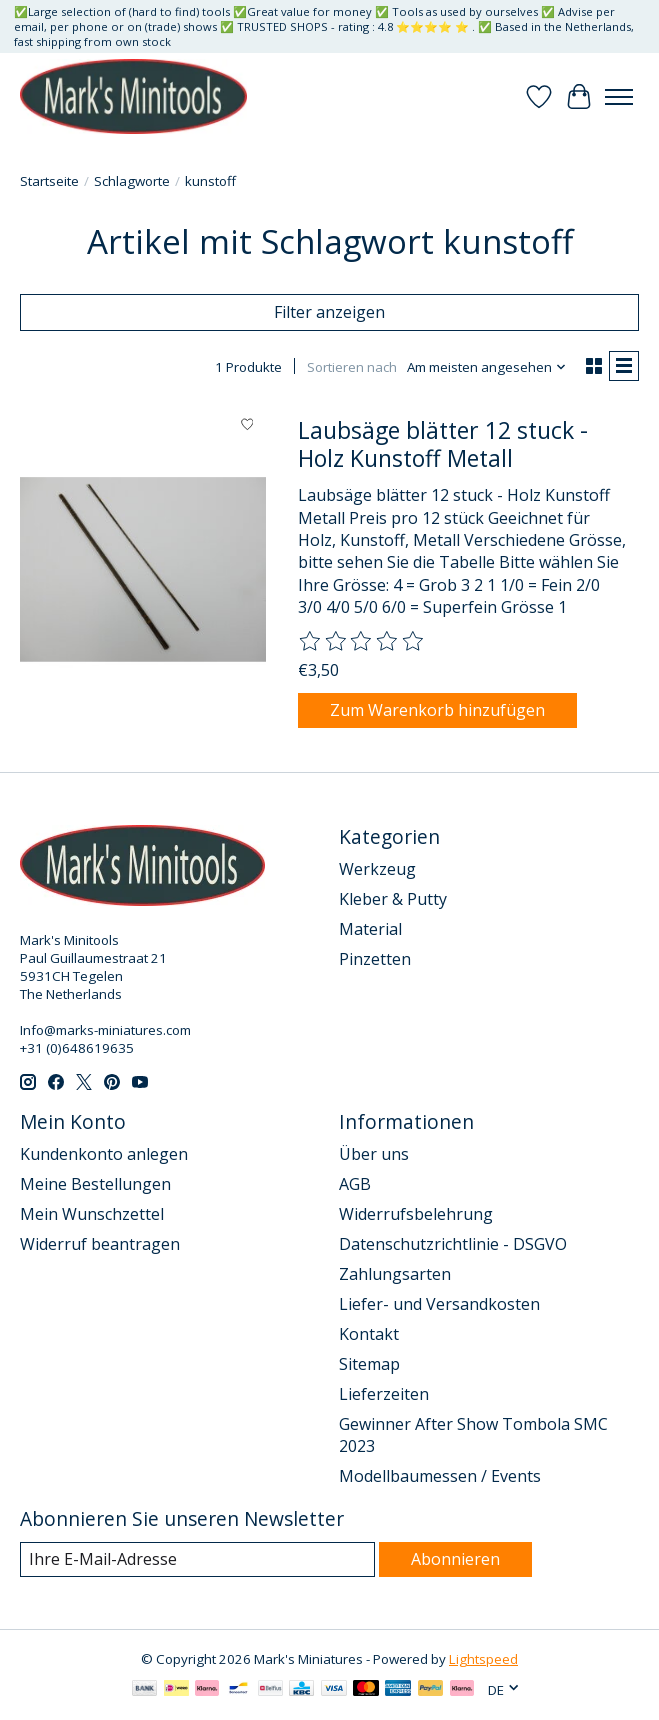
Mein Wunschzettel (92, 1214)
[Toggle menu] (619, 97)
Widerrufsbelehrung (416, 1214)
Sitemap (369, 1364)
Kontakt (369, 1334)
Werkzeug (377, 869)
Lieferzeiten (384, 1394)
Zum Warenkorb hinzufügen (437, 710)
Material (370, 929)
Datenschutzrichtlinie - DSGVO (453, 1244)
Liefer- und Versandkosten (439, 1304)
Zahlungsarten (395, 1274)
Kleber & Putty (393, 899)
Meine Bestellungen (95, 1184)
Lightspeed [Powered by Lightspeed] (483, 1659)
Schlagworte (132, 181)
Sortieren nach (352, 367)
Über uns (374, 1154)
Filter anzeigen (329, 312)
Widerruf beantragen (100, 1244)
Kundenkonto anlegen (104, 1154)
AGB (355, 1184)
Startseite (49, 181)
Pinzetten (375, 959)
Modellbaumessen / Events (440, 1476)
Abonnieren (455, 1559)
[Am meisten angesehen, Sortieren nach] (487, 367)
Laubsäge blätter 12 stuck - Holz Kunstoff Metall (443, 444)
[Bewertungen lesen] (362, 642)
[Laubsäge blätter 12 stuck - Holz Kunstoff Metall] (143, 568)
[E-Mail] (197, 1559)
